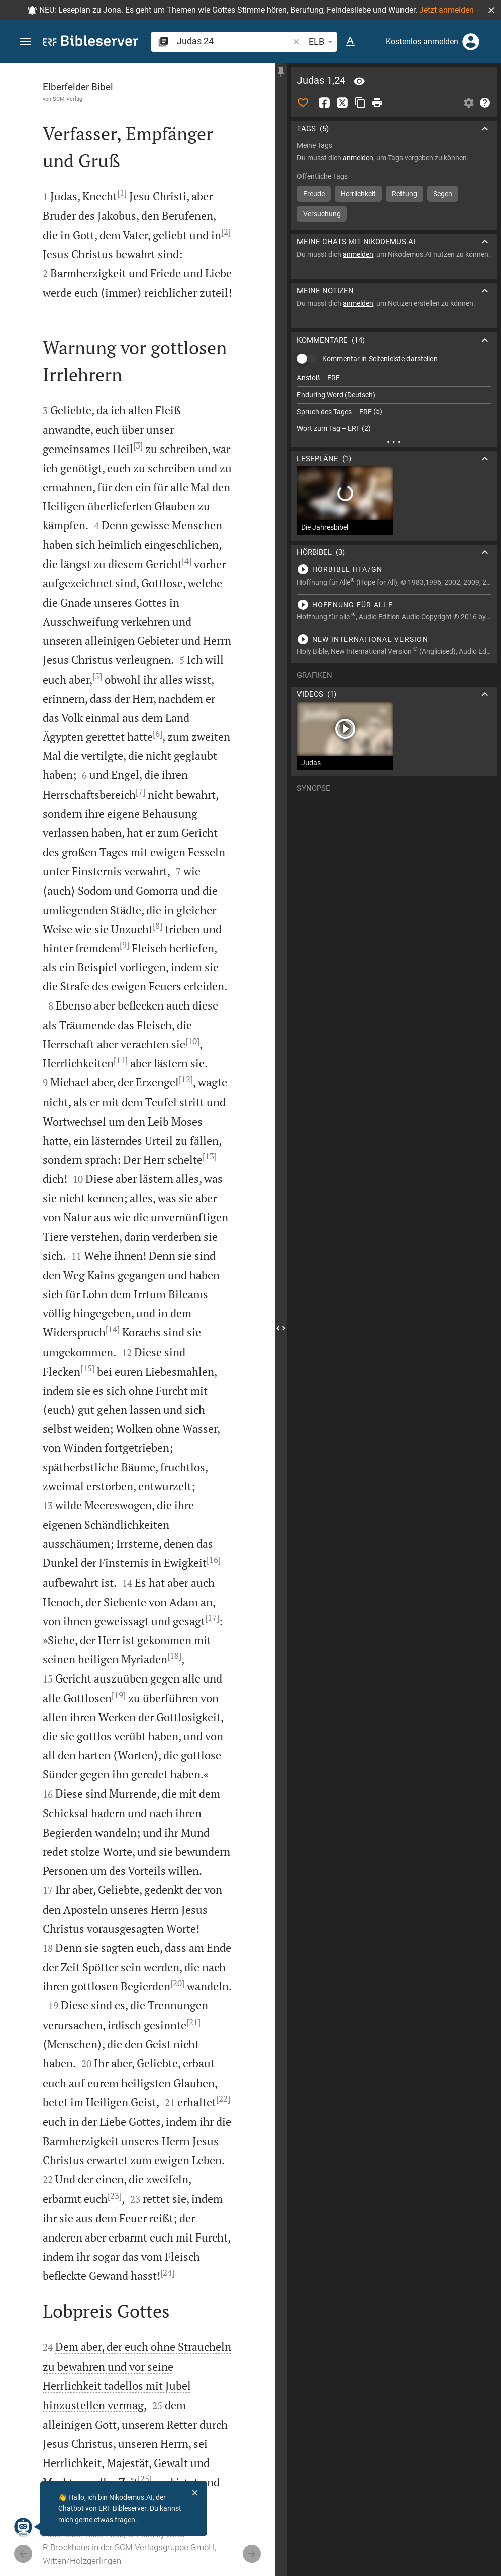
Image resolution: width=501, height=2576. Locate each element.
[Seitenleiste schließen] (281, 1328)
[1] (122, 192)
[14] (113, 1329)
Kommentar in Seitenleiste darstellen (380, 359)
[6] (157, 733)
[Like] (303, 103)
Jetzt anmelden (446, 10)
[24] (167, 2272)
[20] (177, 1983)
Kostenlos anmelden (422, 41)
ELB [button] (322, 42)
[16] (214, 1559)
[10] (192, 1041)
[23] (115, 2195)
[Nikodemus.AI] (23, 2527)
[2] (226, 231)
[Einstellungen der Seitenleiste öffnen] (469, 103)
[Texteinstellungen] (350, 42)
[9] (124, 944)
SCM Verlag (67, 98)
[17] (212, 1617)
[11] (121, 1060)
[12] (186, 1079)
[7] (140, 791)
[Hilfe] (485, 103)
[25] (145, 2478)
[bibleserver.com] (90, 42)
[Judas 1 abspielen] (394, 569)
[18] (174, 1655)
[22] (223, 2098)
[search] (234, 41)
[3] (138, 445)
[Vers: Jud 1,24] (359, 81)
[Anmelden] (471, 42)
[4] (186, 561)
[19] (119, 1695)
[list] (394, 403)
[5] (97, 676)
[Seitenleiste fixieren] (281, 72)
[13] (210, 1156)
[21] (193, 2022)
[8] (157, 925)
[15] (87, 1368)
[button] (491, 10)
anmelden (358, 158)
